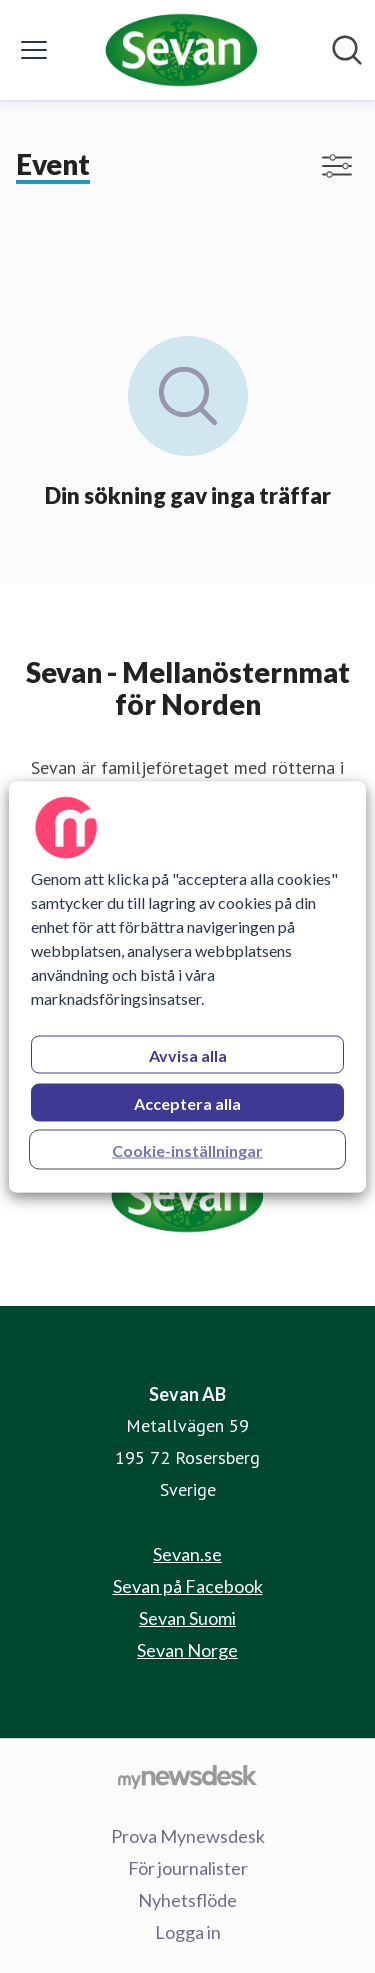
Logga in (188, 1932)
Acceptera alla (187, 1102)
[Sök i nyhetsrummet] (347, 50)
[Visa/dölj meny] (34, 50)
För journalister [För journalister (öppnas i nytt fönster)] (188, 1868)
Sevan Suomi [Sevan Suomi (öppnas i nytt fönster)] (187, 1618)
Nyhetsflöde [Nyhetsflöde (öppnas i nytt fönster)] (187, 1900)
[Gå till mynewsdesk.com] (187, 1776)
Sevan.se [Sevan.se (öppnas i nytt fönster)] (187, 1554)
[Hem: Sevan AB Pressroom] (181, 50)
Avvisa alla (188, 1054)
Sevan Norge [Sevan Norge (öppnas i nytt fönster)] (187, 1650)
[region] (187, 986)
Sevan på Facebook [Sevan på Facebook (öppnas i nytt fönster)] (188, 1586)
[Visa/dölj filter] (337, 166)
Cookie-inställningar (187, 1149)
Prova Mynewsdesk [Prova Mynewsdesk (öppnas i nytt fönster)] (188, 1836)
